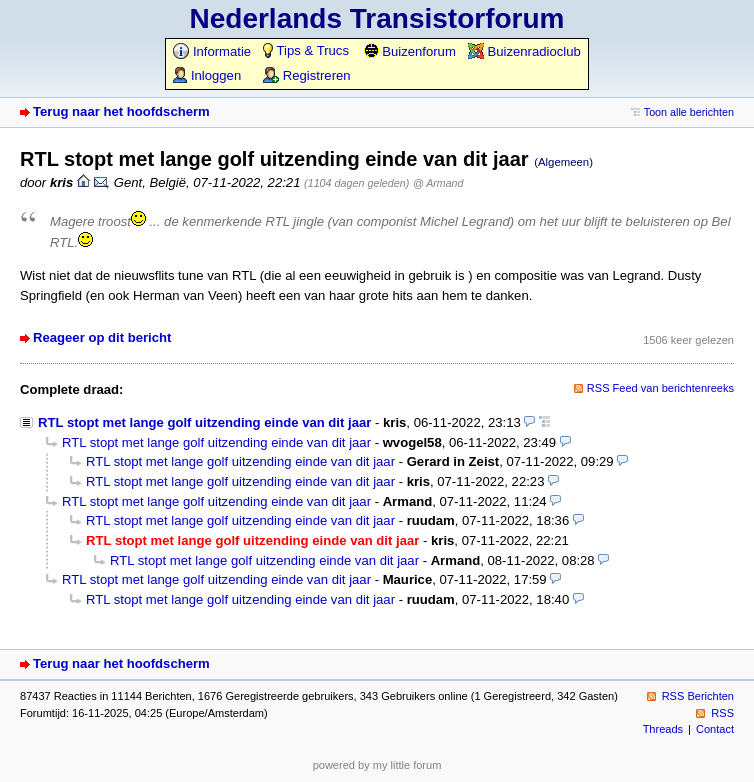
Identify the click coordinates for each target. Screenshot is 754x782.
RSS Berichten (698, 696)
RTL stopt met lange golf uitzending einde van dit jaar (204, 422)
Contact (715, 729)
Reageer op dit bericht (102, 337)
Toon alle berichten (689, 112)
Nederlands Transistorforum (377, 18)
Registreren (306, 75)
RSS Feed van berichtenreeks (660, 388)
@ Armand (438, 183)
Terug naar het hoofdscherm (121, 111)
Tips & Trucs (306, 50)
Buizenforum (409, 51)
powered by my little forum (377, 765)
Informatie (212, 51)
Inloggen (207, 75)
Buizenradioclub (524, 51)
